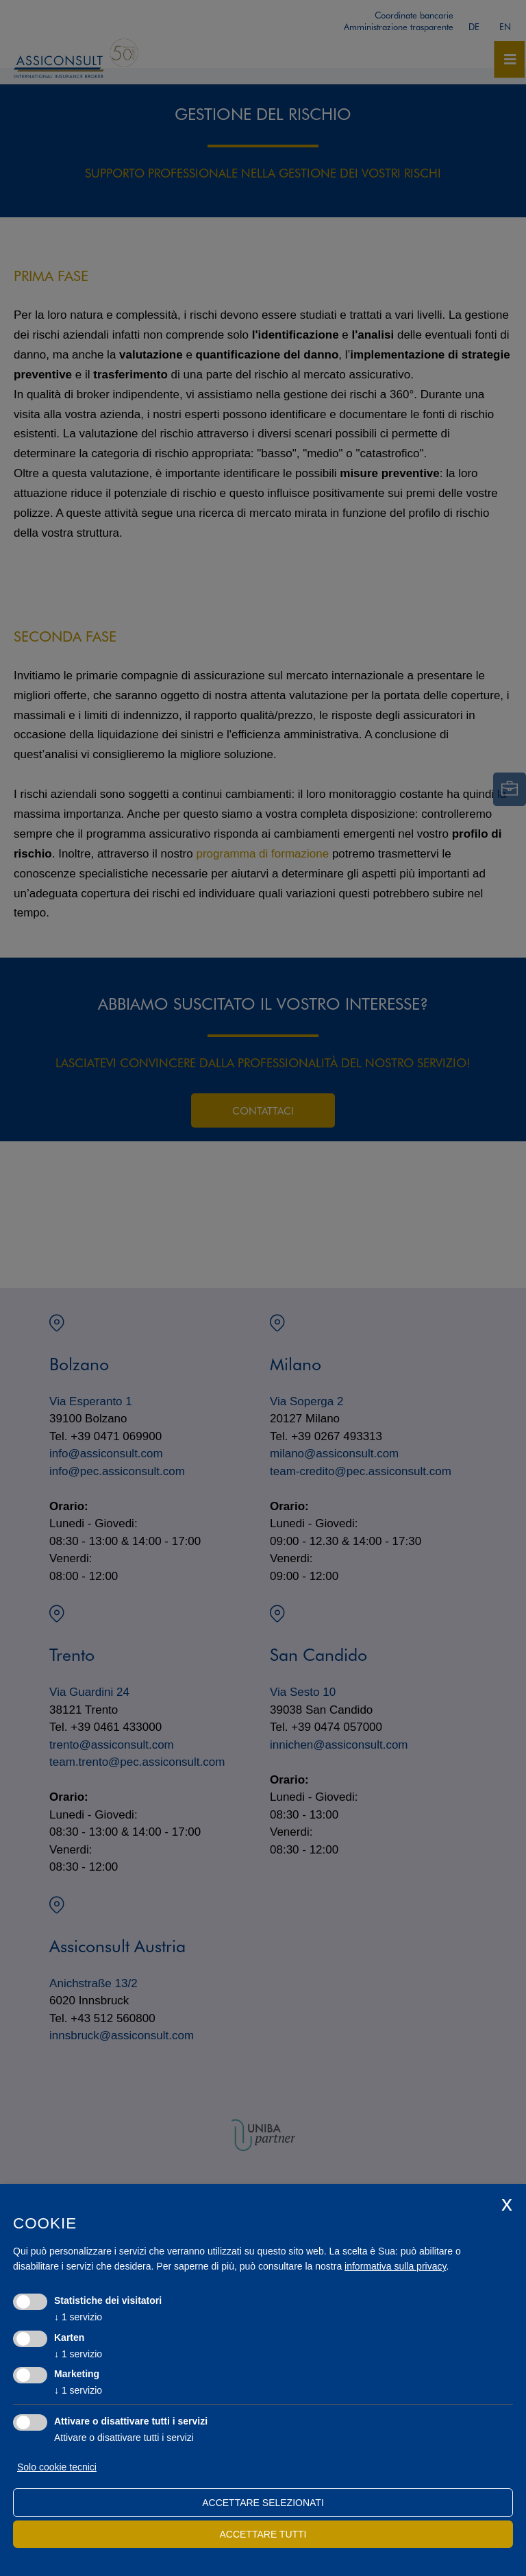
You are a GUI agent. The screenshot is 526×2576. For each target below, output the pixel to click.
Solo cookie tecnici (57, 2467)
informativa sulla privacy (395, 2266)
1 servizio (78, 2316)
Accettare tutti (262, 2534)
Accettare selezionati (263, 2502)
